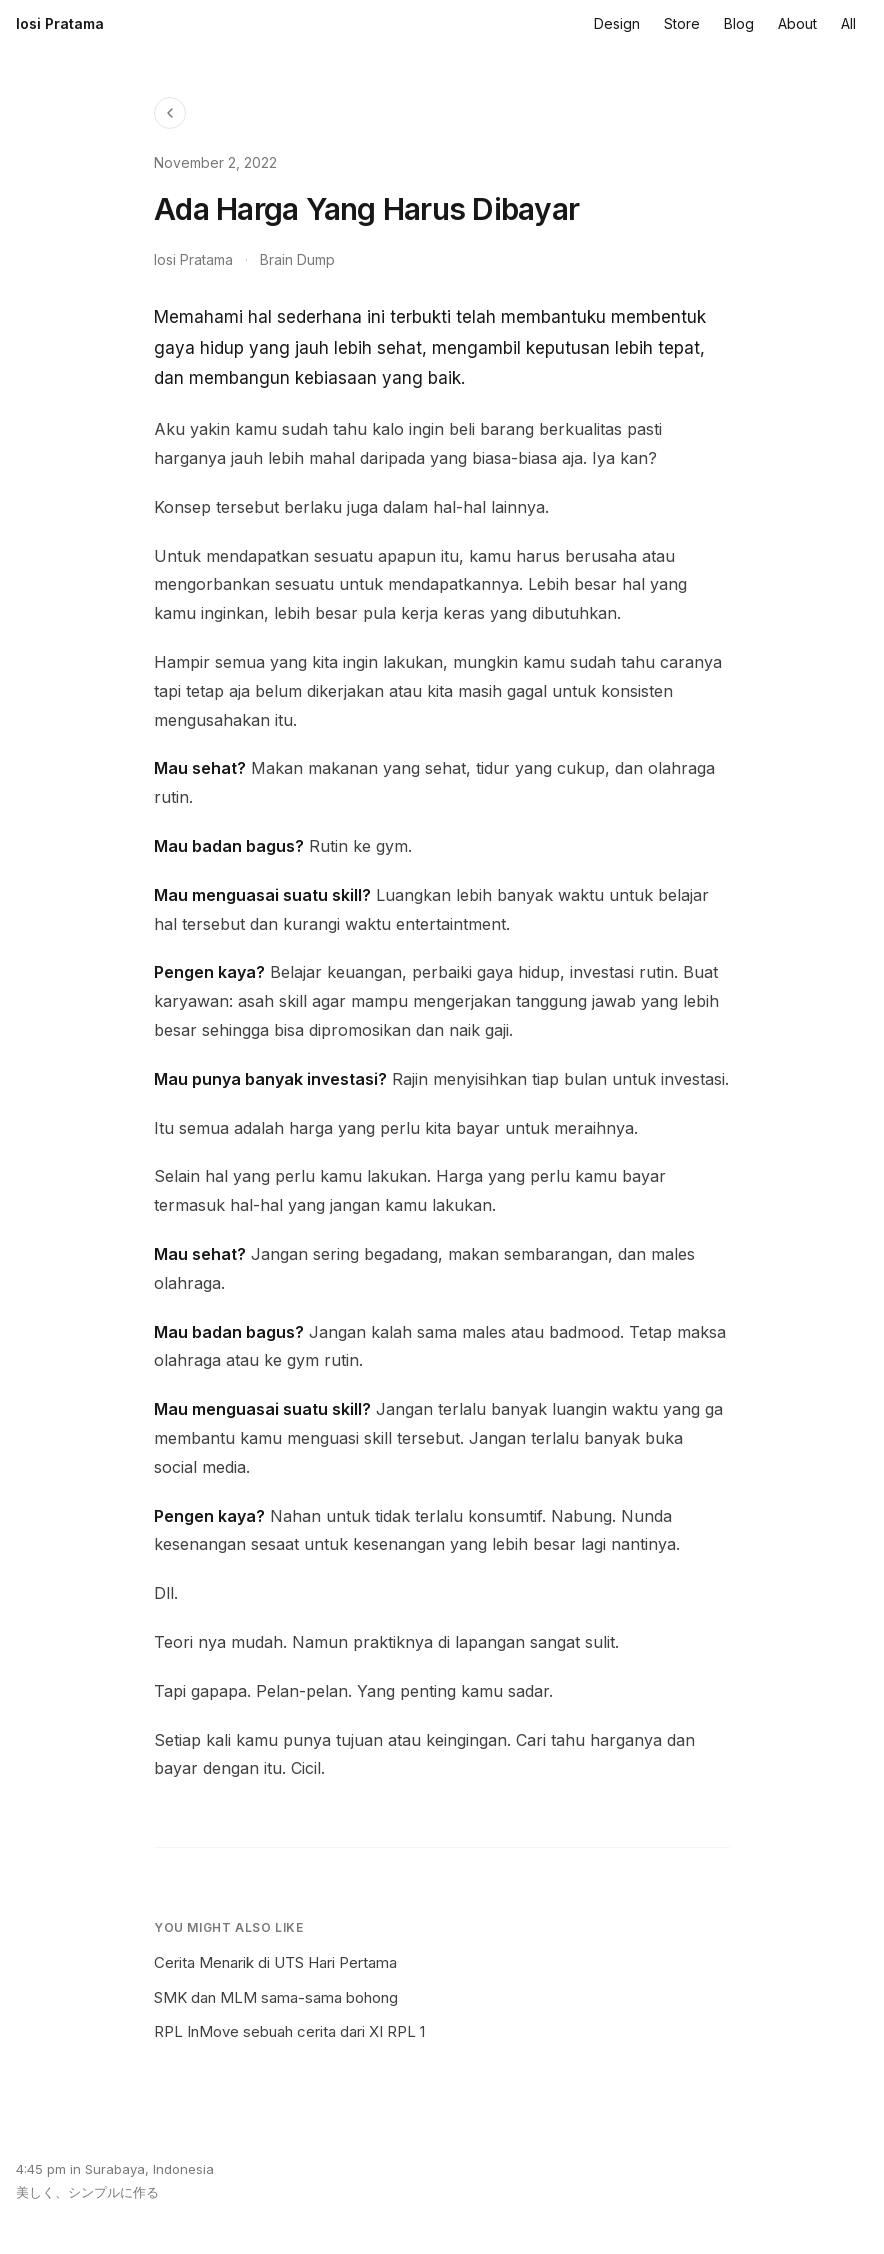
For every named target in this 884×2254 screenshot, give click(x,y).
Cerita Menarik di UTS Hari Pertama (275, 1962)
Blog (739, 23)
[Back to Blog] (170, 113)
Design (617, 23)
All (848, 23)
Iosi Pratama (60, 23)
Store (682, 23)
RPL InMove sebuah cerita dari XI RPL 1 (289, 2031)
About (797, 23)
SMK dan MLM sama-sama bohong (276, 1997)
